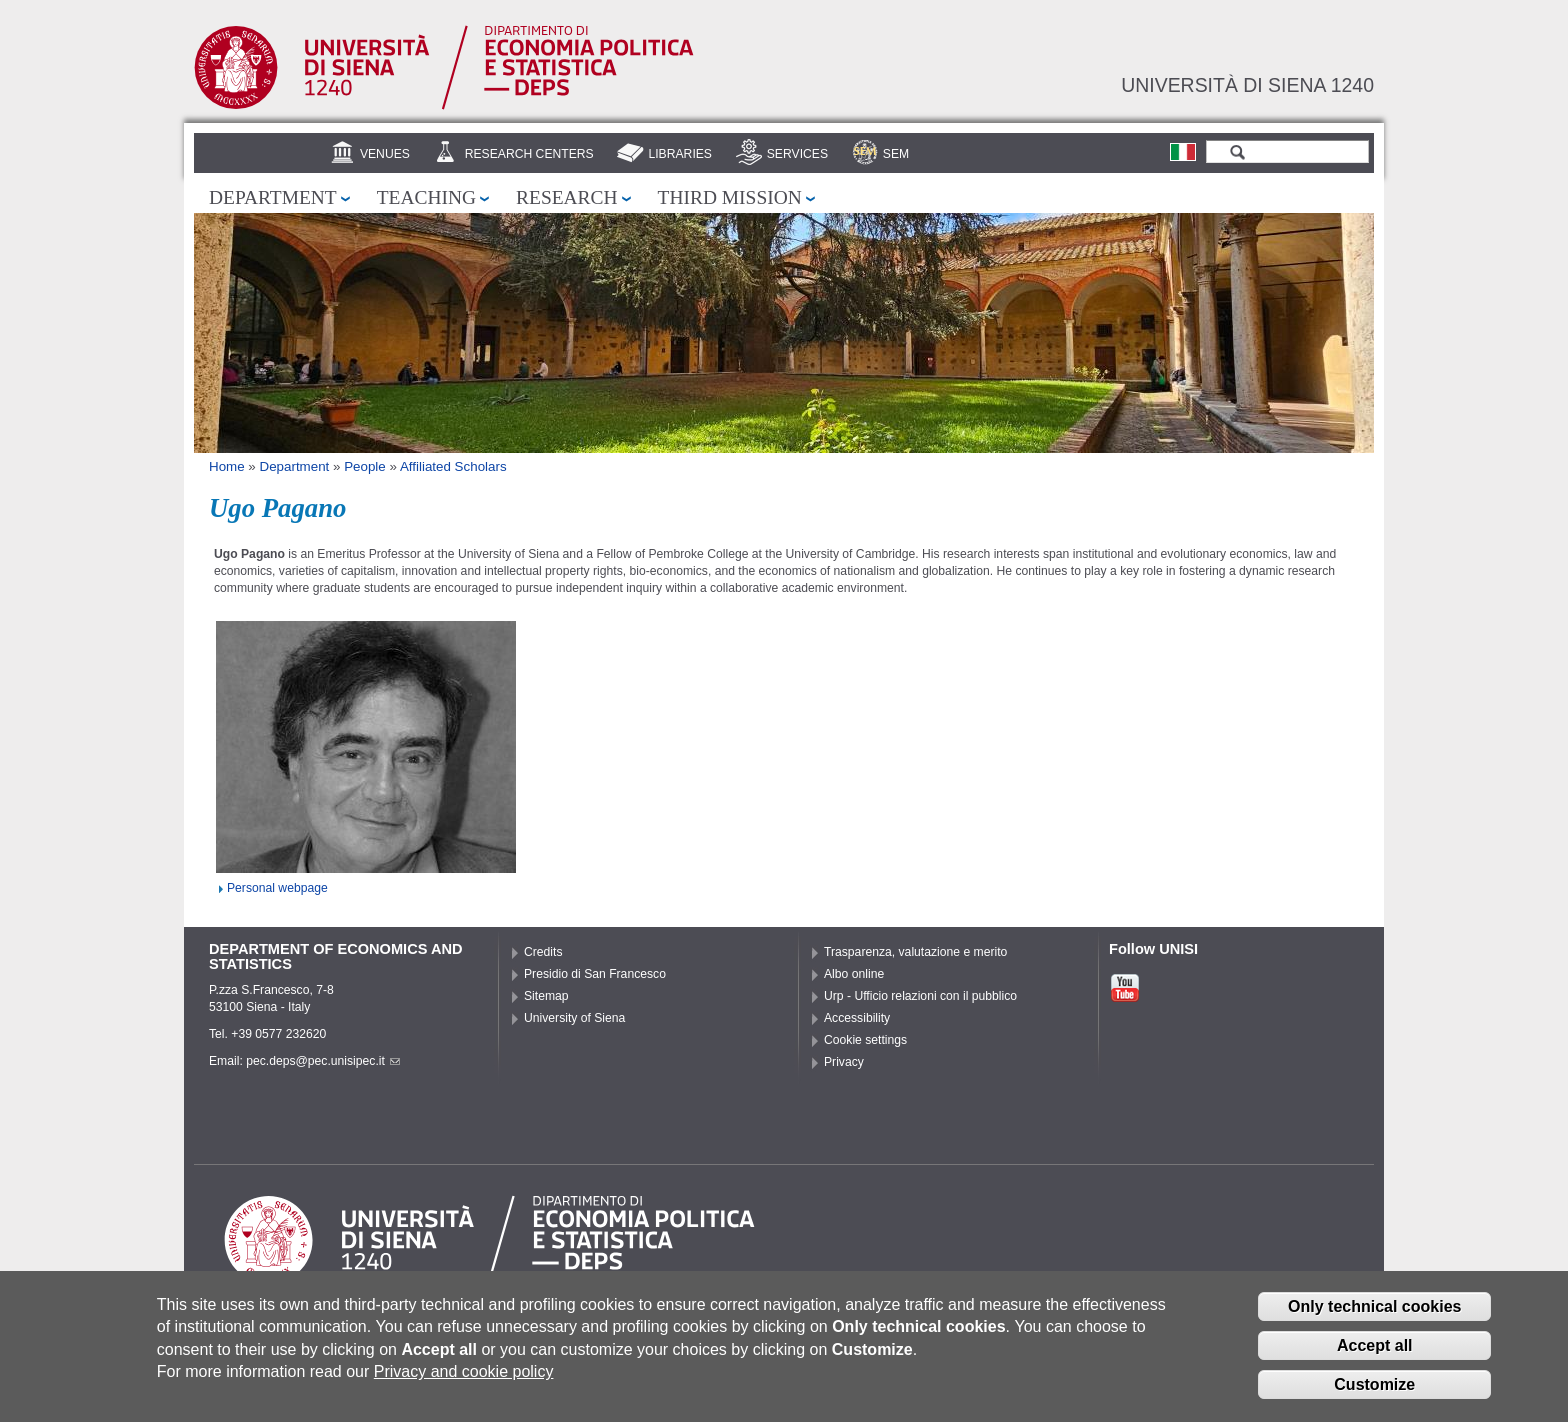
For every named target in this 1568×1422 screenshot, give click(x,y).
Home (227, 466)
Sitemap (546, 996)
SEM (896, 154)
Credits (543, 952)
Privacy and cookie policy (464, 1378)
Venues (385, 154)
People (365, 466)
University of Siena (574, 1018)
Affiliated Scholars (453, 466)
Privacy (844, 1062)
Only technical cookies (1374, 1313)
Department (273, 197)
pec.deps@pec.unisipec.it (323, 1061)
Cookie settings (865, 1040)
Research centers (529, 154)
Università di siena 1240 (1247, 85)
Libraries (680, 154)
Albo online (854, 974)
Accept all (1375, 1352)
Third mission (730, 197)
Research (567, 197)
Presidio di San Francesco (595, 974)
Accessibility (857, 1018)
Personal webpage (277, 888)
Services (797, 154)
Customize (1374, 1391)
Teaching (426, 197)
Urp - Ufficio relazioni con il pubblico (920, 996)
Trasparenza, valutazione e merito (915, 952)
